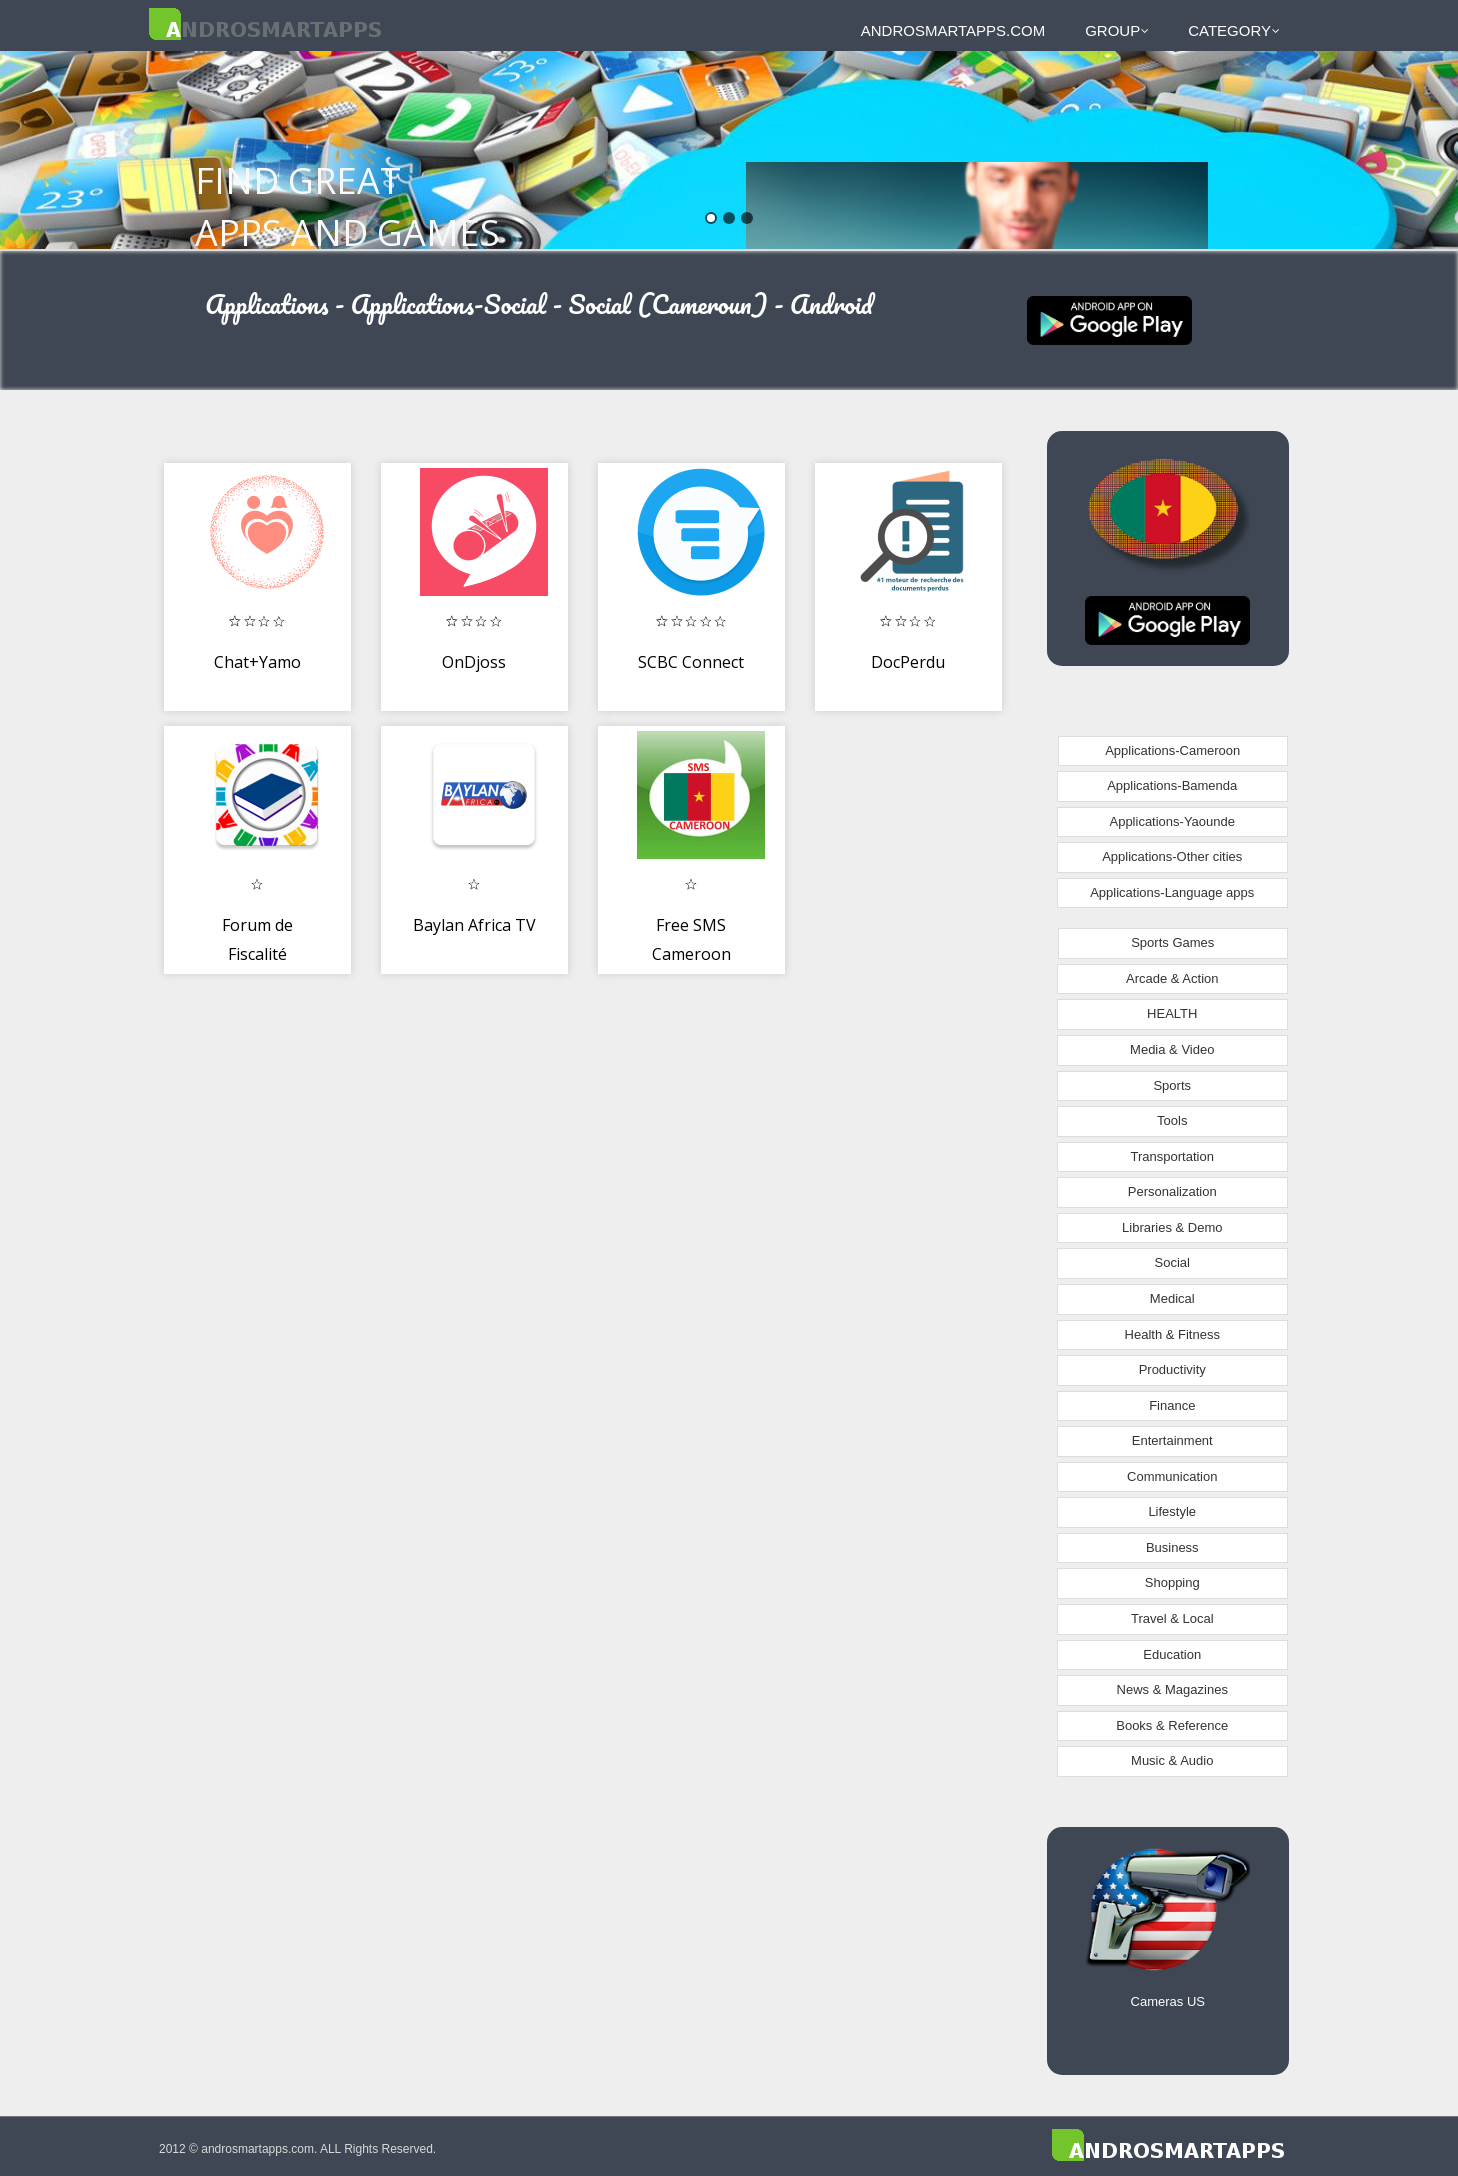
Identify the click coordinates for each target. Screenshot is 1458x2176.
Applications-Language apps (1172, 892)
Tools (1172, 1120)
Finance (1172, 1405)
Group (1117, 30)
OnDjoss (474, 662)
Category (1234, 30)
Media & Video (1172, 1049)
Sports (1172, 1085)
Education (1172, 1654)
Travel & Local (1172, 1618)
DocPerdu (908, 662)
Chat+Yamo (257, 662)
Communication (1172, 1476)
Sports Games (1172, 942)
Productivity (1172, 1369)
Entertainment (1172, 1440)
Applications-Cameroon (1172, 750)
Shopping (1172, 1582)
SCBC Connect (691, 662)
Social (1172, 1262)
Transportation (1172, 1156)
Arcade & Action (1172, 978)
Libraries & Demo (1172, 1227)
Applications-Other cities (1172, 856)
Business (1172, 1547)
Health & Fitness (1172, 1334)
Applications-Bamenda (1172, 785)
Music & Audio (1172, 1760)
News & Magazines (1172, 1689)
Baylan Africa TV (474, 925)
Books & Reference (1172, 1725)
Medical (1172, 1298)
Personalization (1172, 1191)
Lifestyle (1172, 1511)
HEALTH (1172, 1013)
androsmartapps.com (953, 30)
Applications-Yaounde (1172, 821)
